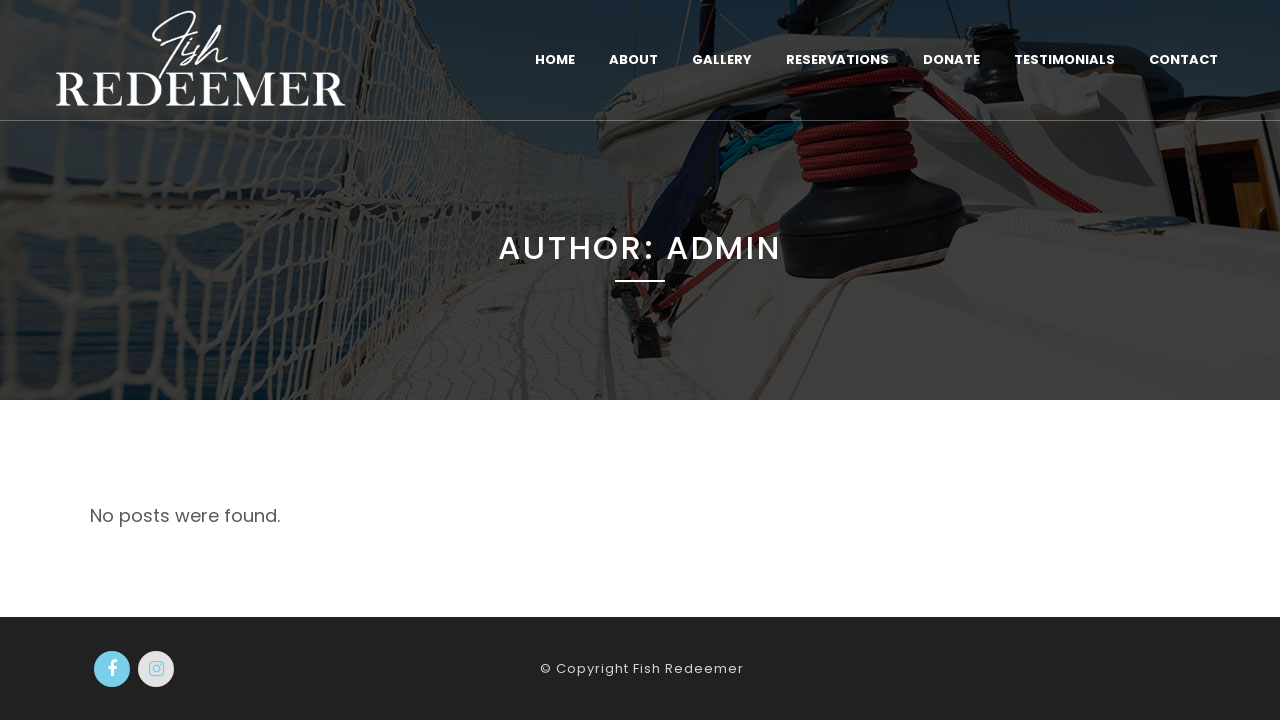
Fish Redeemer (688, 668)
